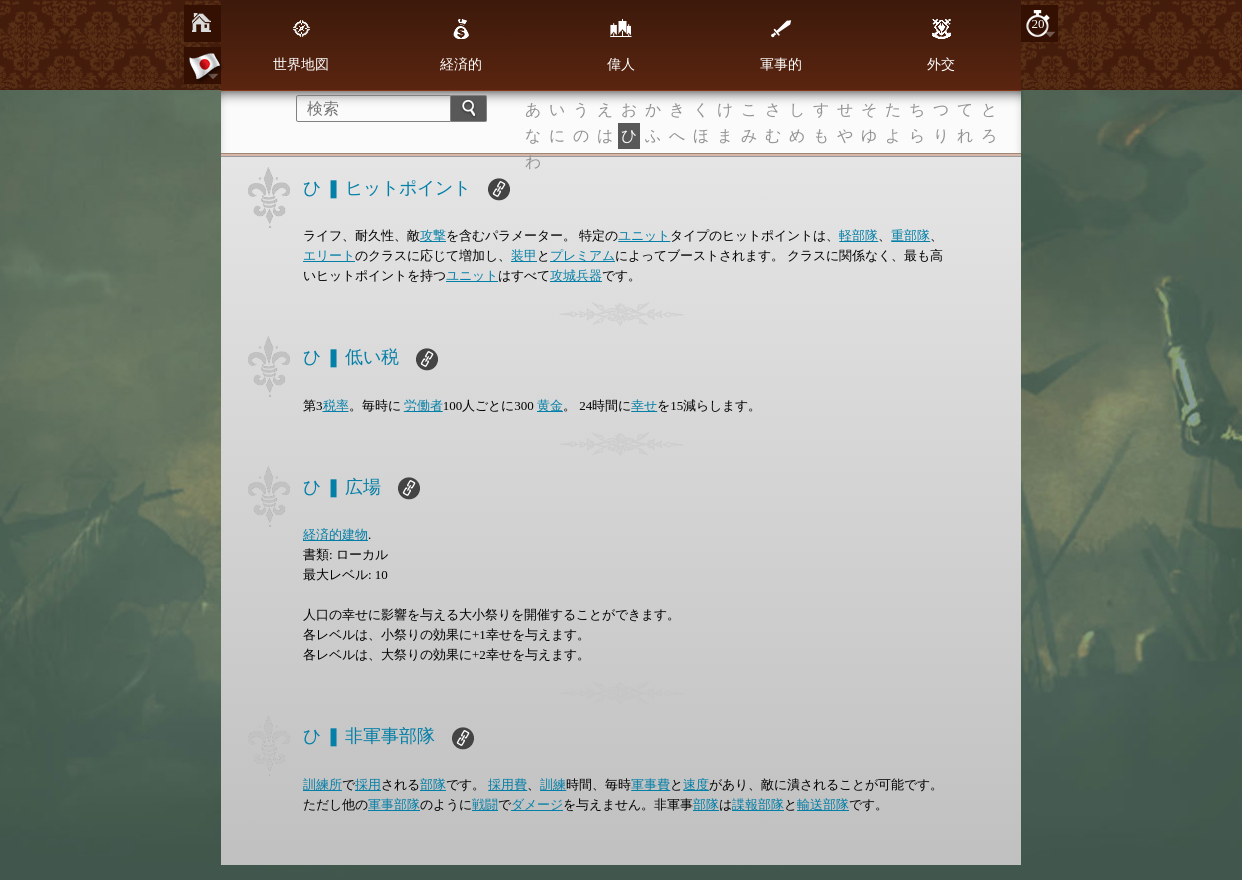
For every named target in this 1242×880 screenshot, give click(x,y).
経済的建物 (335, 534)
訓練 (553, 784)
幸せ (644, 405)
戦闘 (485, 804)
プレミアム (582, 255)
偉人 (621, 45)
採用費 (507, 784)
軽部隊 (858, 235)
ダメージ (537, 804)
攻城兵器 (576, 275)
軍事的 (781, 45)
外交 (941, 45)
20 (1038, 23)
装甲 (524, 255)
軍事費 (650, 784)
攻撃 (433, 235)
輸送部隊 (823, 804)
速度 (696, 784)
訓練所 (322, 784)
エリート (329, 255)
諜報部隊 (758, 804)
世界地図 (301, 45)
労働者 (423, 405)
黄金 (550, 405)
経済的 (461, 45)
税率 (336, 405)
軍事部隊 (394, 804)
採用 (368, 784)
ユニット (644, 235)
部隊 (433, 784)
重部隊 (910, 235)
